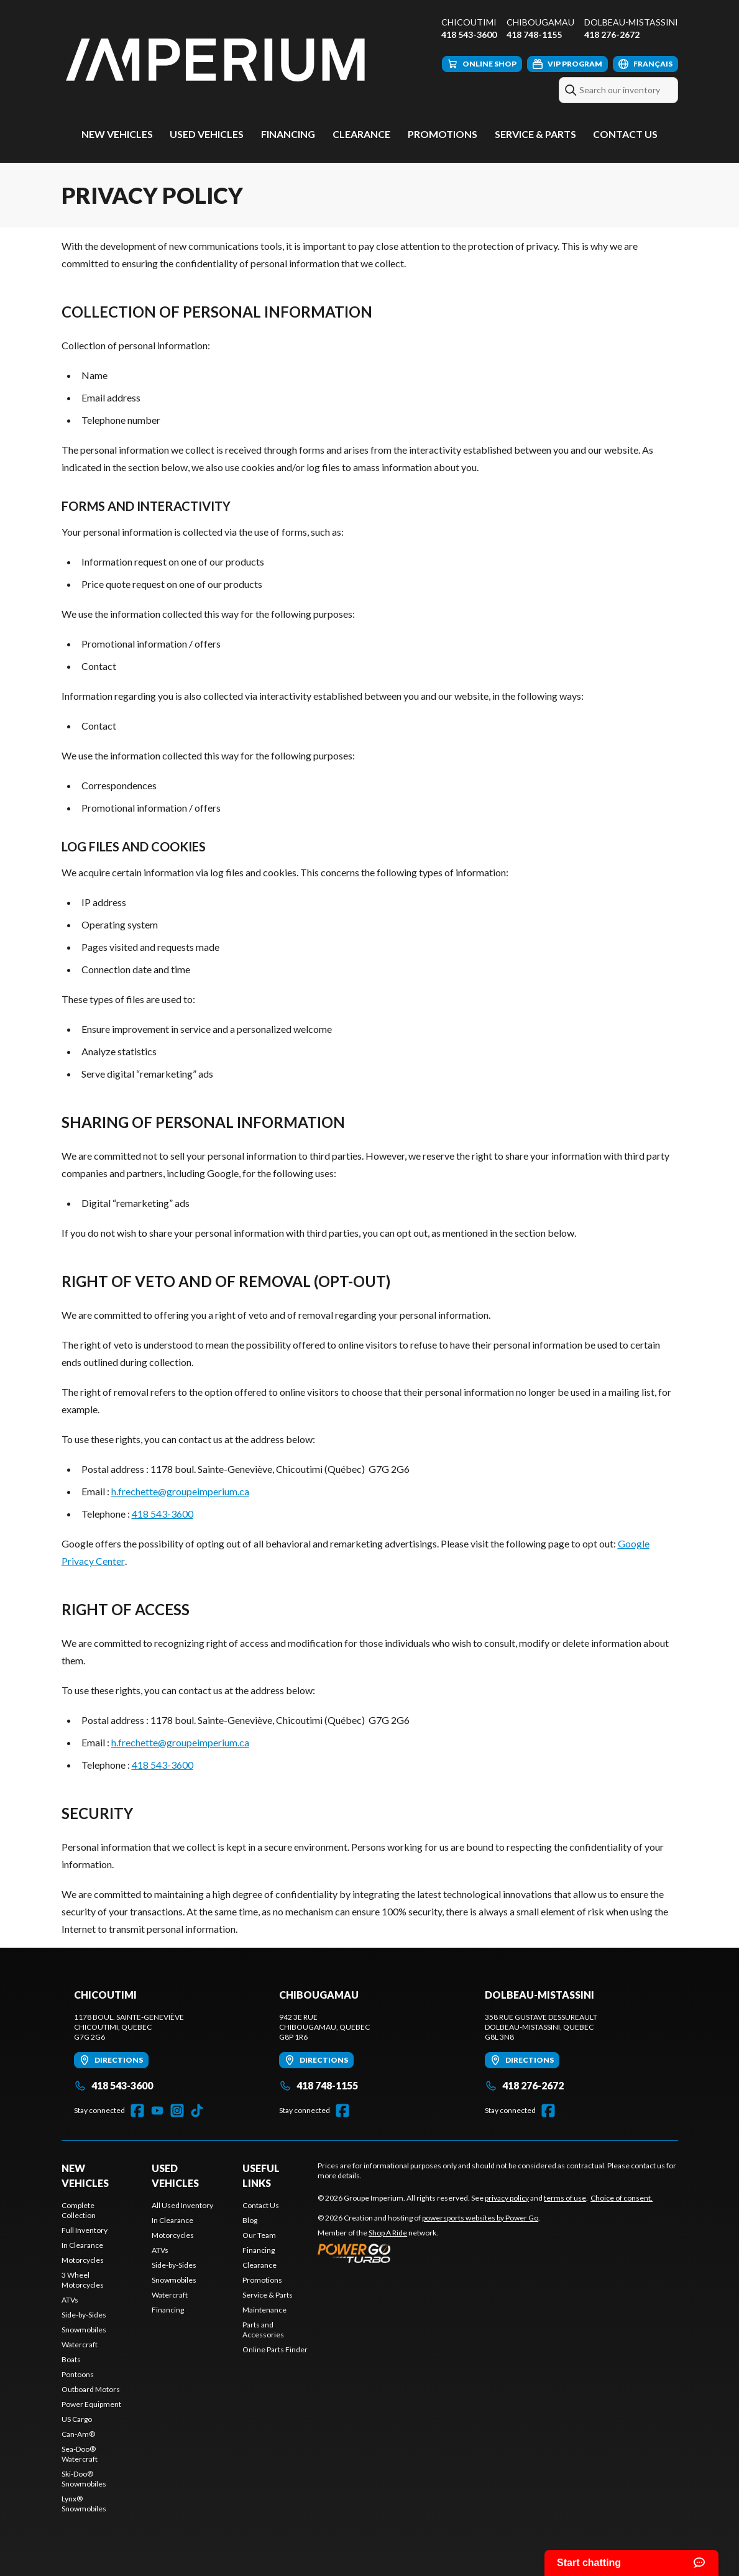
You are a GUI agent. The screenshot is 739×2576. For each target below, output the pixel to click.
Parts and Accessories (263, 2329)
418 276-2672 (612, 34)
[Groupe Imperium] (217, 60)
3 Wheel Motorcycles (83, 2280)
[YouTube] (157, 2110)
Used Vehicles (207, 134)
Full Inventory (85, 2230)
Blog (249, 2220)
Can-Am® (78, 2434)
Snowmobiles (84, 2329)
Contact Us (625, 134)
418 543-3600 (469, 34)
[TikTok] (197, 2110)
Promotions (442, 134)
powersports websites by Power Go (480, 2217)
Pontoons (78, 2374)
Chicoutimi (469, 22)
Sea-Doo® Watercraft (80, 2454)
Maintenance (264, 2309)
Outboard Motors (91, 2389)
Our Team (259, 2235)
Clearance (361, 134)
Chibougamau (540, 22)
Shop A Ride (388, 2232)
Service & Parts (535, 134)
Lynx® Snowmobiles (84, 2503)
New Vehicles (117, 134)
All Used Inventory (182, 2205)
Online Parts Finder (275, 2349)
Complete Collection (79, 2210)
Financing (288, 134)
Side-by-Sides (84, 2314)
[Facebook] (137, 2110)
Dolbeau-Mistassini (631, 22)
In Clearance (82, 2245)
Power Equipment (91, 2404)
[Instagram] (177, 2110)
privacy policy (507, 2197)
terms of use (565, 2197)
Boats (71, 2359)
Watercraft (80, 2344)
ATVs (70, 2299)
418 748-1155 (534, 34)
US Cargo (77, 2419)
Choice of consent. (621, 2197)
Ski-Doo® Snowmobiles (84, 2478)
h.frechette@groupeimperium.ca (180, 1491)
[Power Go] (429, 2253)
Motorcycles (83, 2260)
